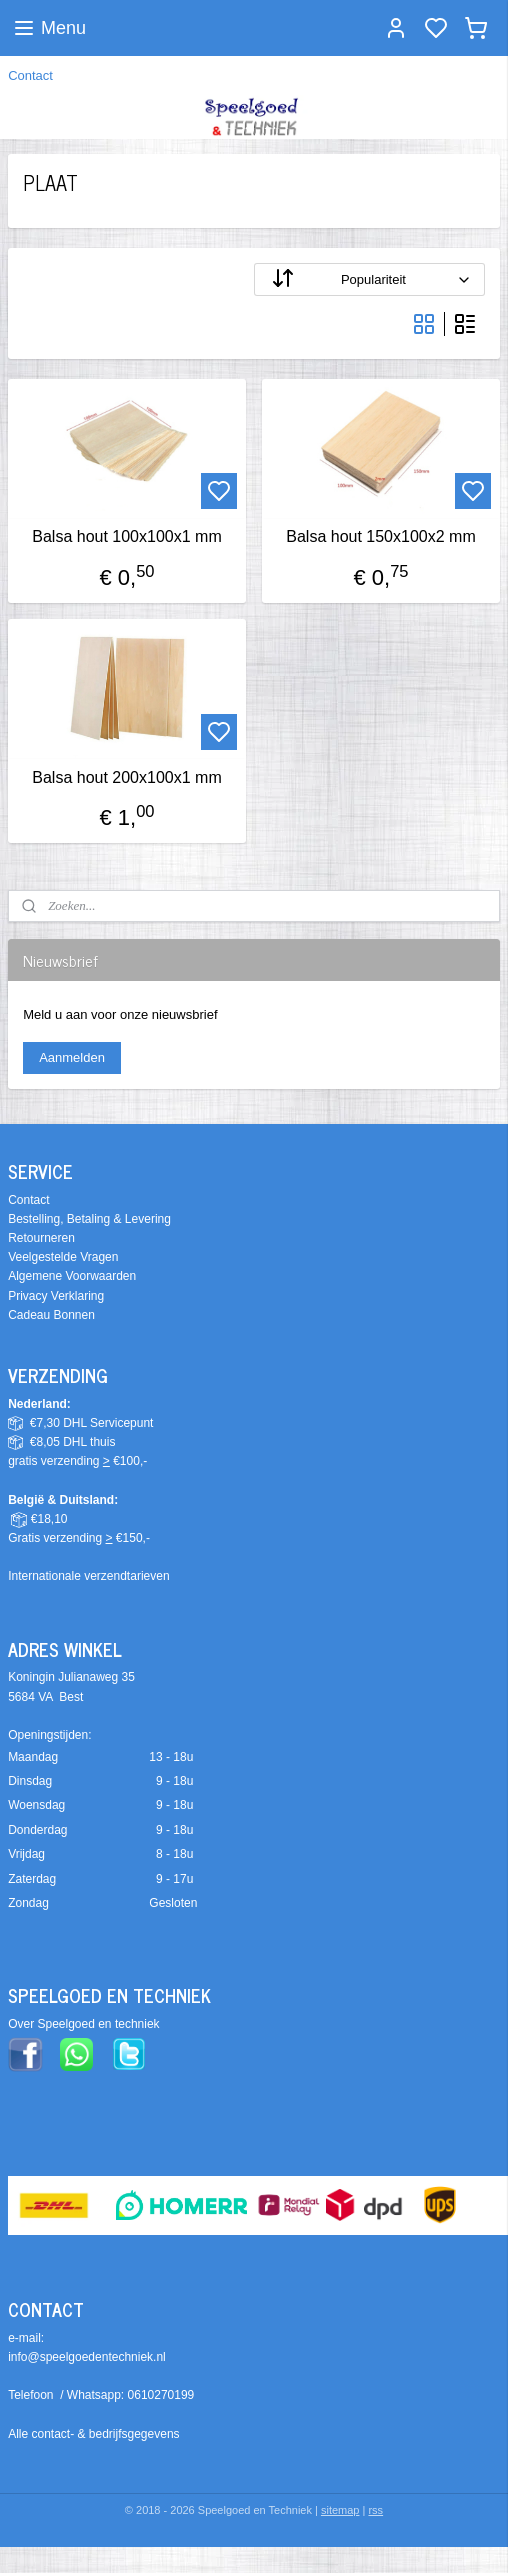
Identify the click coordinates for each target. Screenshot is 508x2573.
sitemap (340, 2510)
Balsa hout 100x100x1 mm (126, 536)
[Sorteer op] (369, 279)
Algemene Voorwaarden (72, 1276)
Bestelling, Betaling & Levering (89, 1219)
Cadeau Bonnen (51, 1315)
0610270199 (161, 2395)
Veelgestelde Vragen (63, 1257)
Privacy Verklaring (56, 1296)
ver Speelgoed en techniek (88, 2024)
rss (375, 2510)
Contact (30, 75)
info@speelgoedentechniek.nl (87, 2357)
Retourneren (41, 1238)
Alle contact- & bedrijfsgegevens (93, 2434)
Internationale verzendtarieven (88, 1576)
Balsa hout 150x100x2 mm (380, 536)
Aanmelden (72, 1057)
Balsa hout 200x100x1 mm (126, 776)
